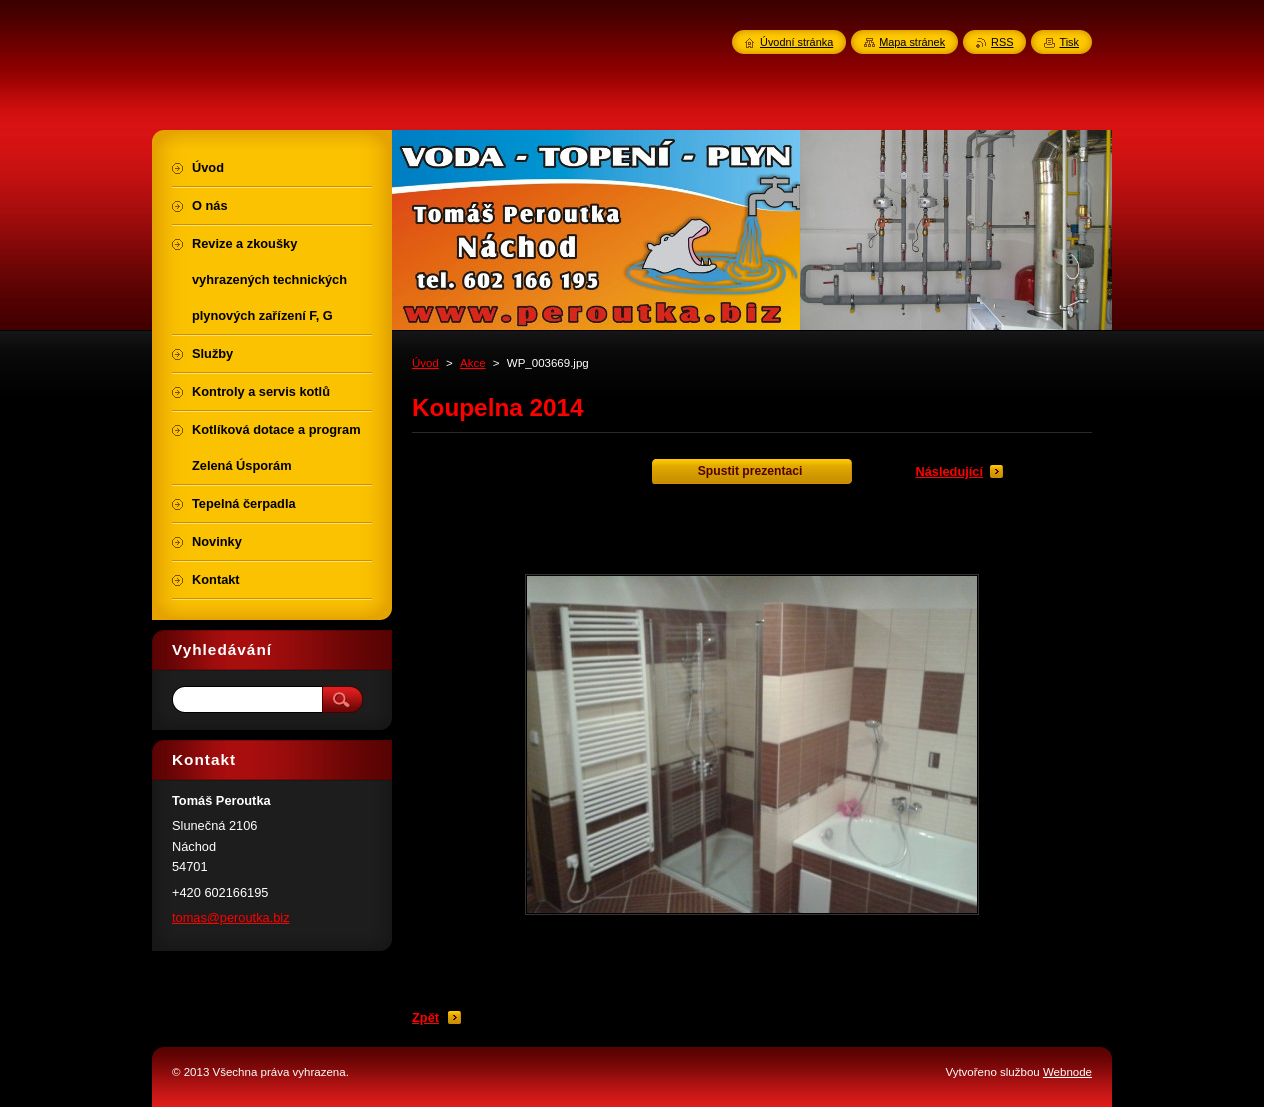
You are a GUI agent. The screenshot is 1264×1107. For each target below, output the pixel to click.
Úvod (425, 363)
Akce (473, 363)
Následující (949, 471)
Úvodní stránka (796, 42)
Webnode (1067, 1072)
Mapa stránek (912, 42)
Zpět (425, 1017)
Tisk (1069, 42)
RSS (1002, 42)
